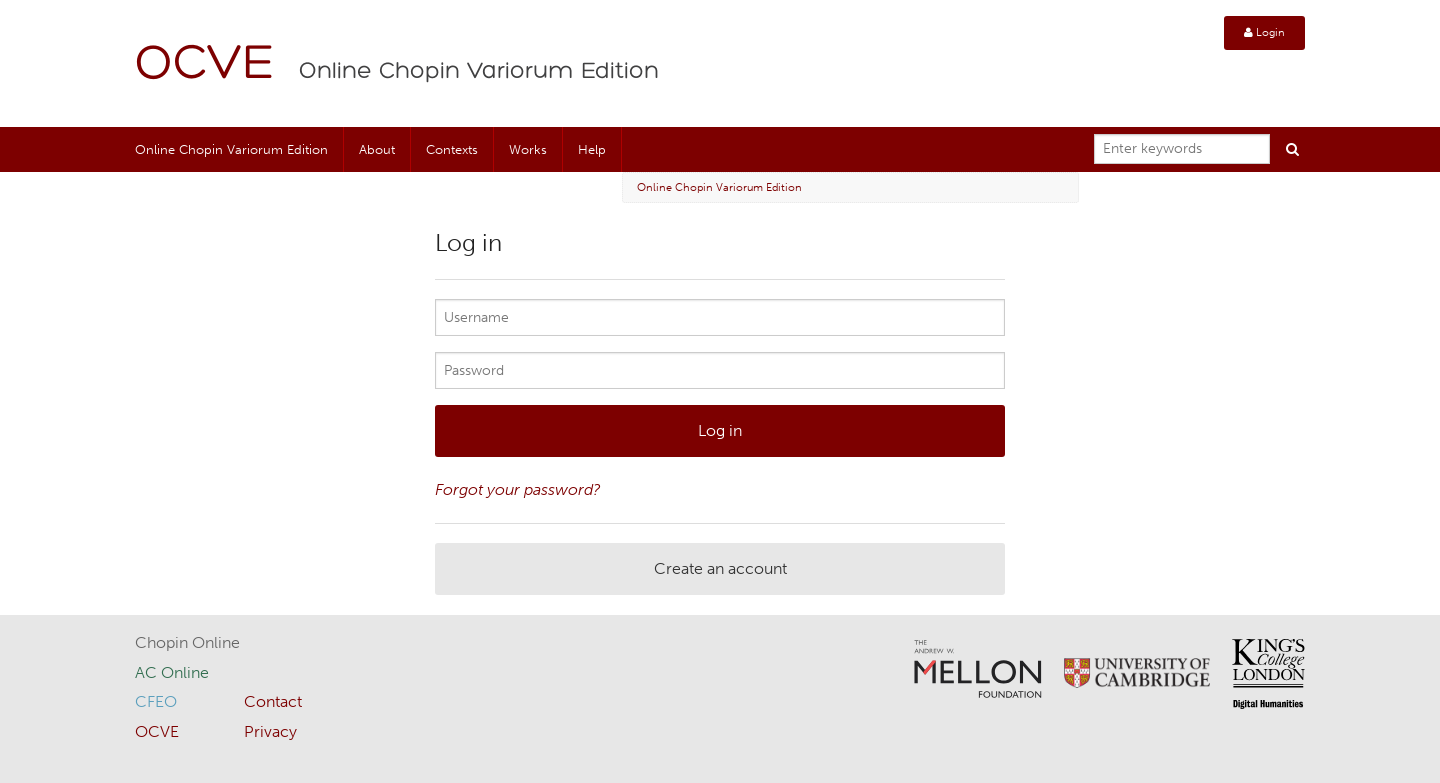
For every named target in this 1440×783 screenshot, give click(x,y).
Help (592, 149)
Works (528, 149)
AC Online (172, 672)
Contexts (452, 149)
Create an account (720, 568)
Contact (273, 701)
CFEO (156, 701)
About (377, 149)
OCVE (205, 65)
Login (1264, 32)
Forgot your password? (518, 489)
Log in (720, 430)
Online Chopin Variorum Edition (479, 72)
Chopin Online (187, 642)
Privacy (270, 731)
